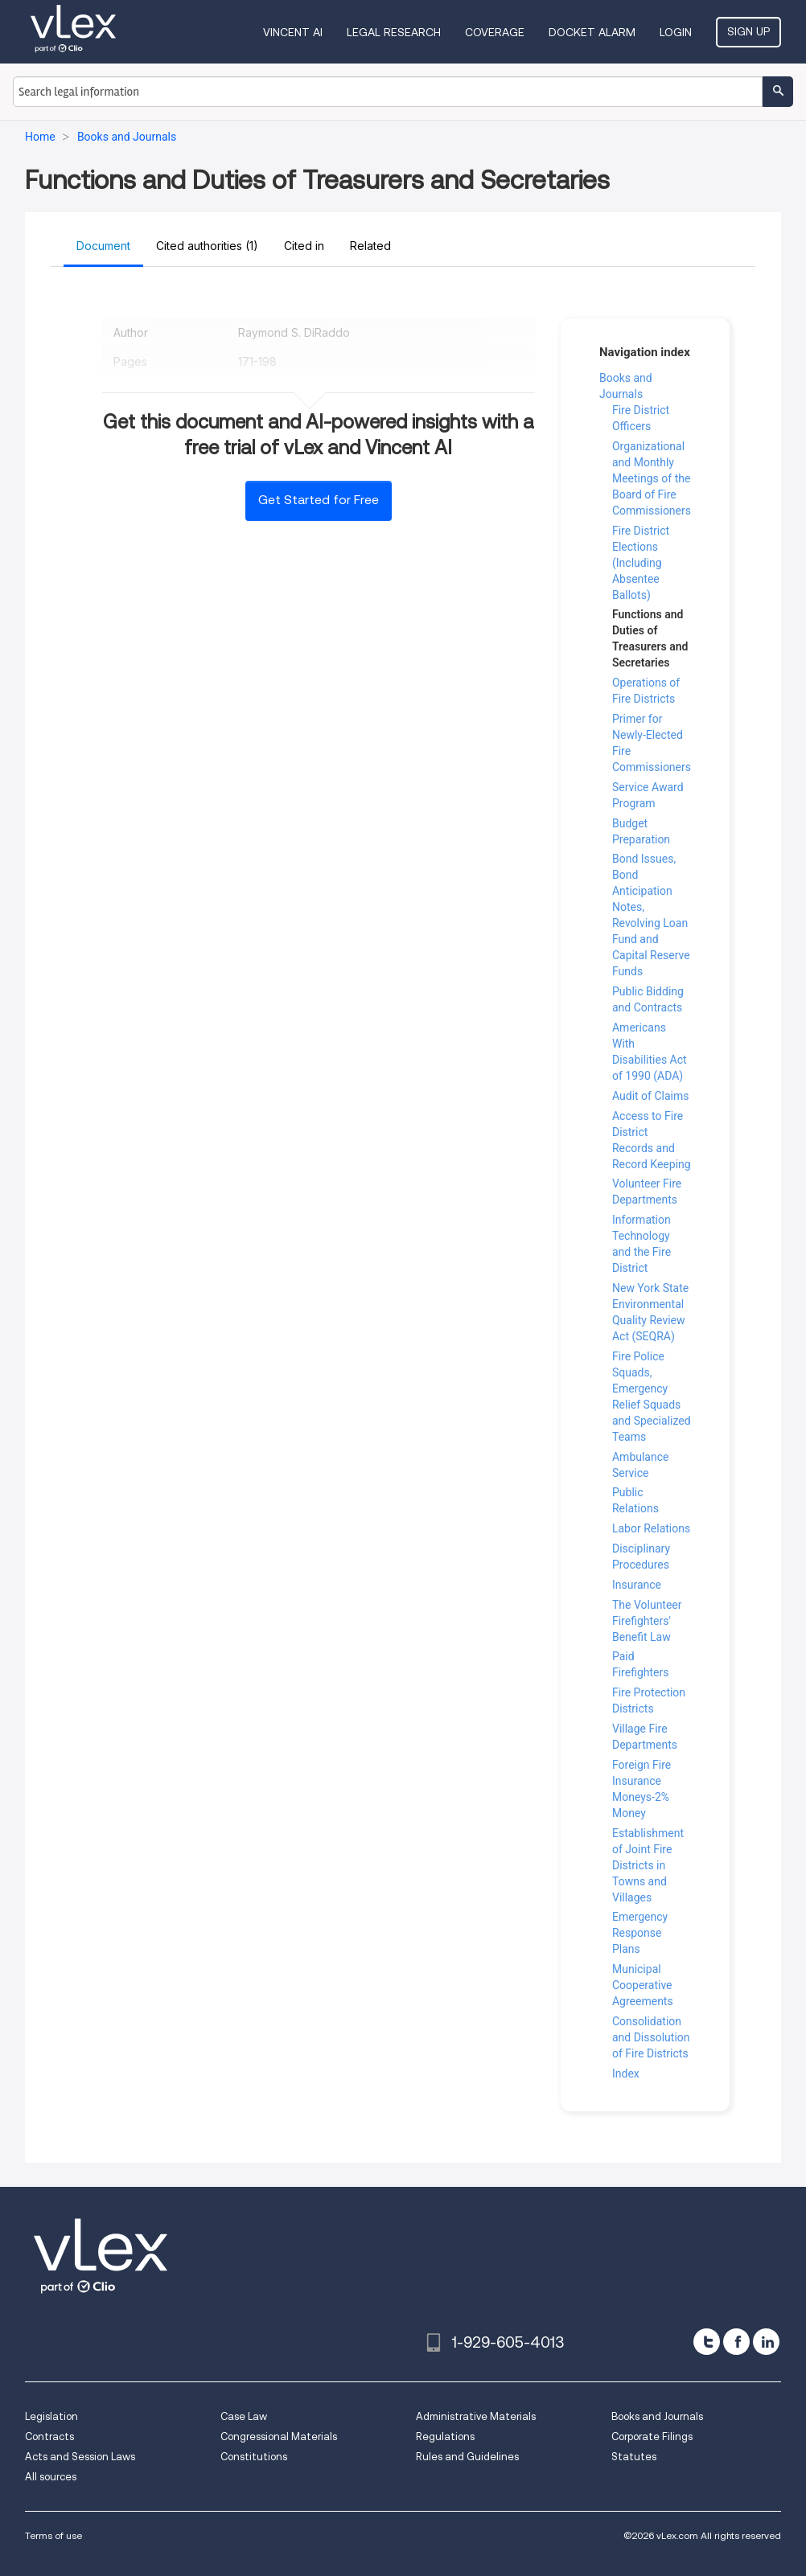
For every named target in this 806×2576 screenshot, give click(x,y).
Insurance (636, 1584)
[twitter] (706, 2341)
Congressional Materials (278, 2436)
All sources (50, 2477)
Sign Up (748, 31)
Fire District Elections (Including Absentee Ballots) (640, 562)
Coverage (494, 32)
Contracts (49, 2436)
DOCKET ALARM (592, 32)
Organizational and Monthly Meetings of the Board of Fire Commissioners (651, 478)
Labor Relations (651, 1528)
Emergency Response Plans (640, 1932)
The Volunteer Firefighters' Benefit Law (647, 1620)
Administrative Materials (476, 2416)
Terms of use (53, 2535)
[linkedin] (766, 2341)
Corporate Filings (652, 2436)
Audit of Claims (650, 1095)
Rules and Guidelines (467, 2457)
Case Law (243, 2416)
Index (625, 2073)
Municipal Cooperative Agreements (642, 1985)
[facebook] (736, 2341)
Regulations (445, 2436)
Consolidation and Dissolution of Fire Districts (651, 2037)
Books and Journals (657, 2416)
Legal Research (394, 32)
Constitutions (253, 2457)
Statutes (633, 2457)
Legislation (51, 2416)
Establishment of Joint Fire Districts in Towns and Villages (648, 1865)
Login (676, 32)
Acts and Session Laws (80, 2457)
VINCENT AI (293, 32)
